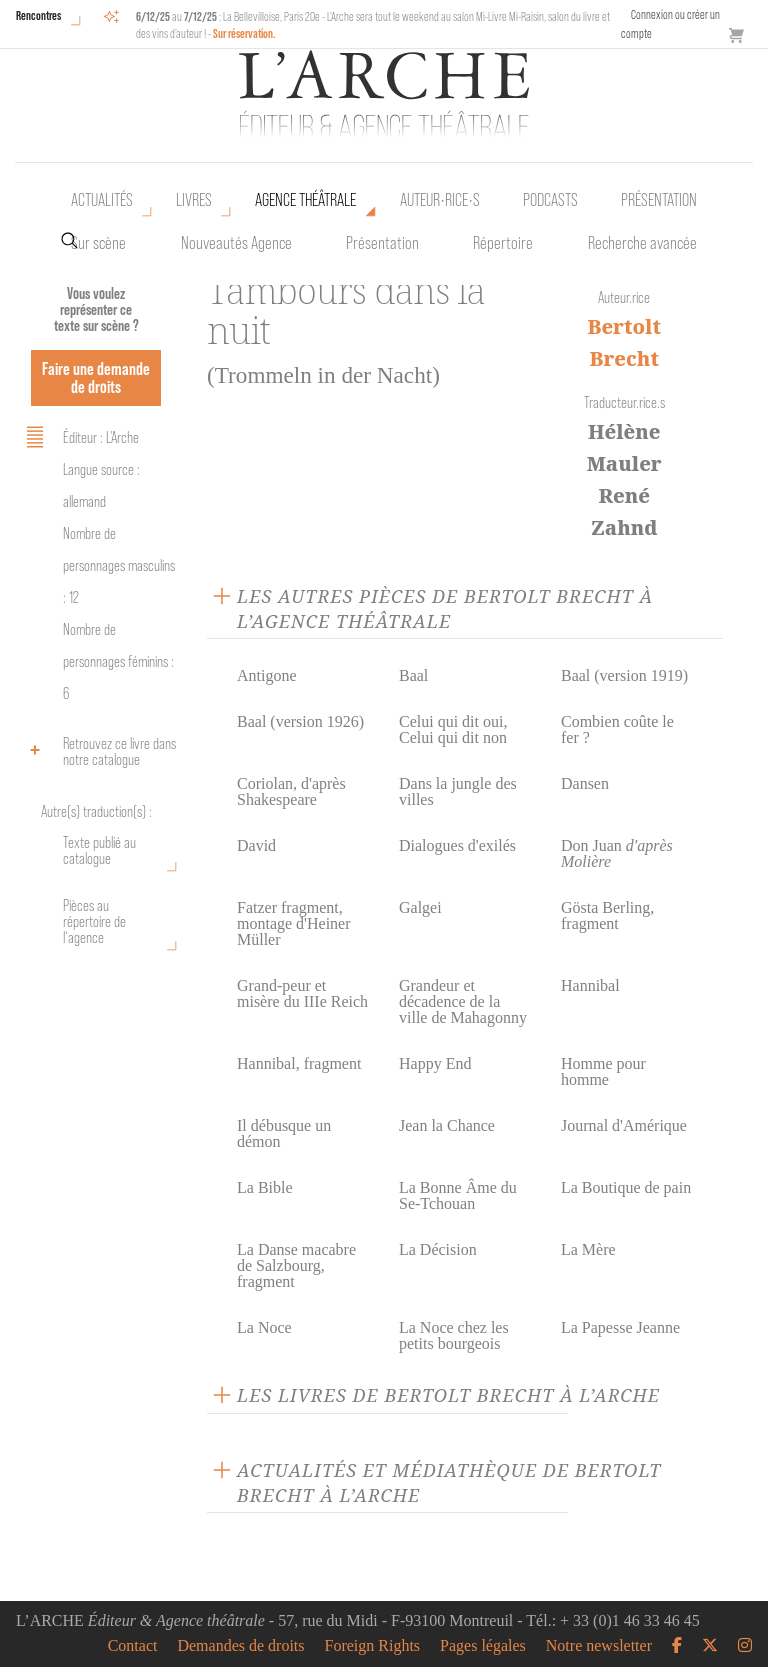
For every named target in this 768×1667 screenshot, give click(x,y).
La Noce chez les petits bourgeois (454, 1335)
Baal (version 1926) (300, 721)
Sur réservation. (244, 33)
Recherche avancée (642, 243)
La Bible (265, 1187)
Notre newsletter (599, 1646)
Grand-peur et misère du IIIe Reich (302, 993)
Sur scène (98, 243)
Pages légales (483, 1646)
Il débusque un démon (284, 1133)
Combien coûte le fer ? (617, 729)
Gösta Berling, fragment (607, 915)
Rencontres (38, 15)
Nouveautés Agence (236, 243)
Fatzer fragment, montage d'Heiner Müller (294, 923)
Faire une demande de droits (96, 377)
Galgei (420, 907)
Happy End (435, 1063)
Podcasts (550, 200)
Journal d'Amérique (624, 1125)
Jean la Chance (447, 1125)
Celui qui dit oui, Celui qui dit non (453, 729)
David (256, 845)
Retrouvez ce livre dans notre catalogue (98, 751)
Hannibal (590, 985)
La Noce (264, 1327)
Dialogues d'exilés (457, 845)
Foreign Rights (373, 1646)
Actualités (102, 200)
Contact (133, 1646)
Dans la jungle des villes (458, 791)
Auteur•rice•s (440, 200)
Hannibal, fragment (299, 1063)
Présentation (382, 243)
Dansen (585, 783)
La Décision (438, 1249)
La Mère (588, 1249)
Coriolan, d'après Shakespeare (291, 791)
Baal (413, 675)
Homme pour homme (603, 1071)
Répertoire (503, 243)
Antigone (267, 675)
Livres (194, 200)
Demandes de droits (240, 1646)
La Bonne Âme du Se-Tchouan (458, 1195)
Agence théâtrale (305, 200)
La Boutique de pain (626, 1187)
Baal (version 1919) (624, 675)
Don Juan (617, 853)
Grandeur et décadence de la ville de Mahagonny (463, 1001)
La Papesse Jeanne (620, 1327)
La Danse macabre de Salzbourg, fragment (296, 1265)
